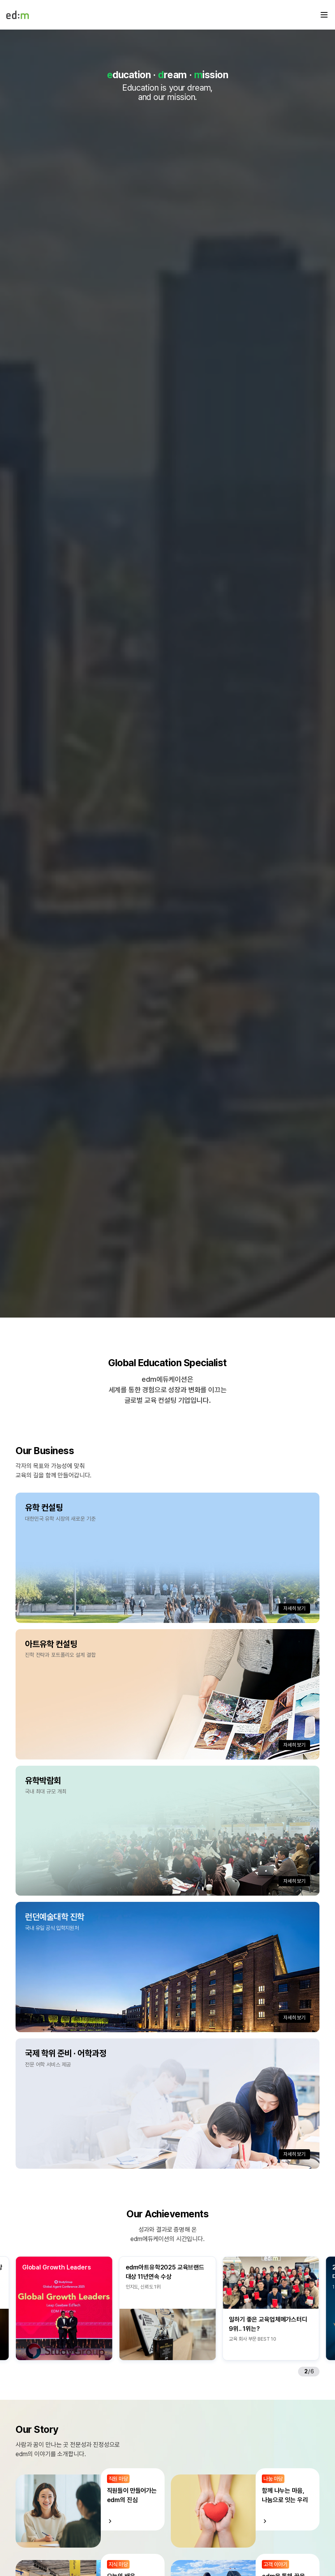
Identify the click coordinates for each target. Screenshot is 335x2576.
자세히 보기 (294, 1608)
